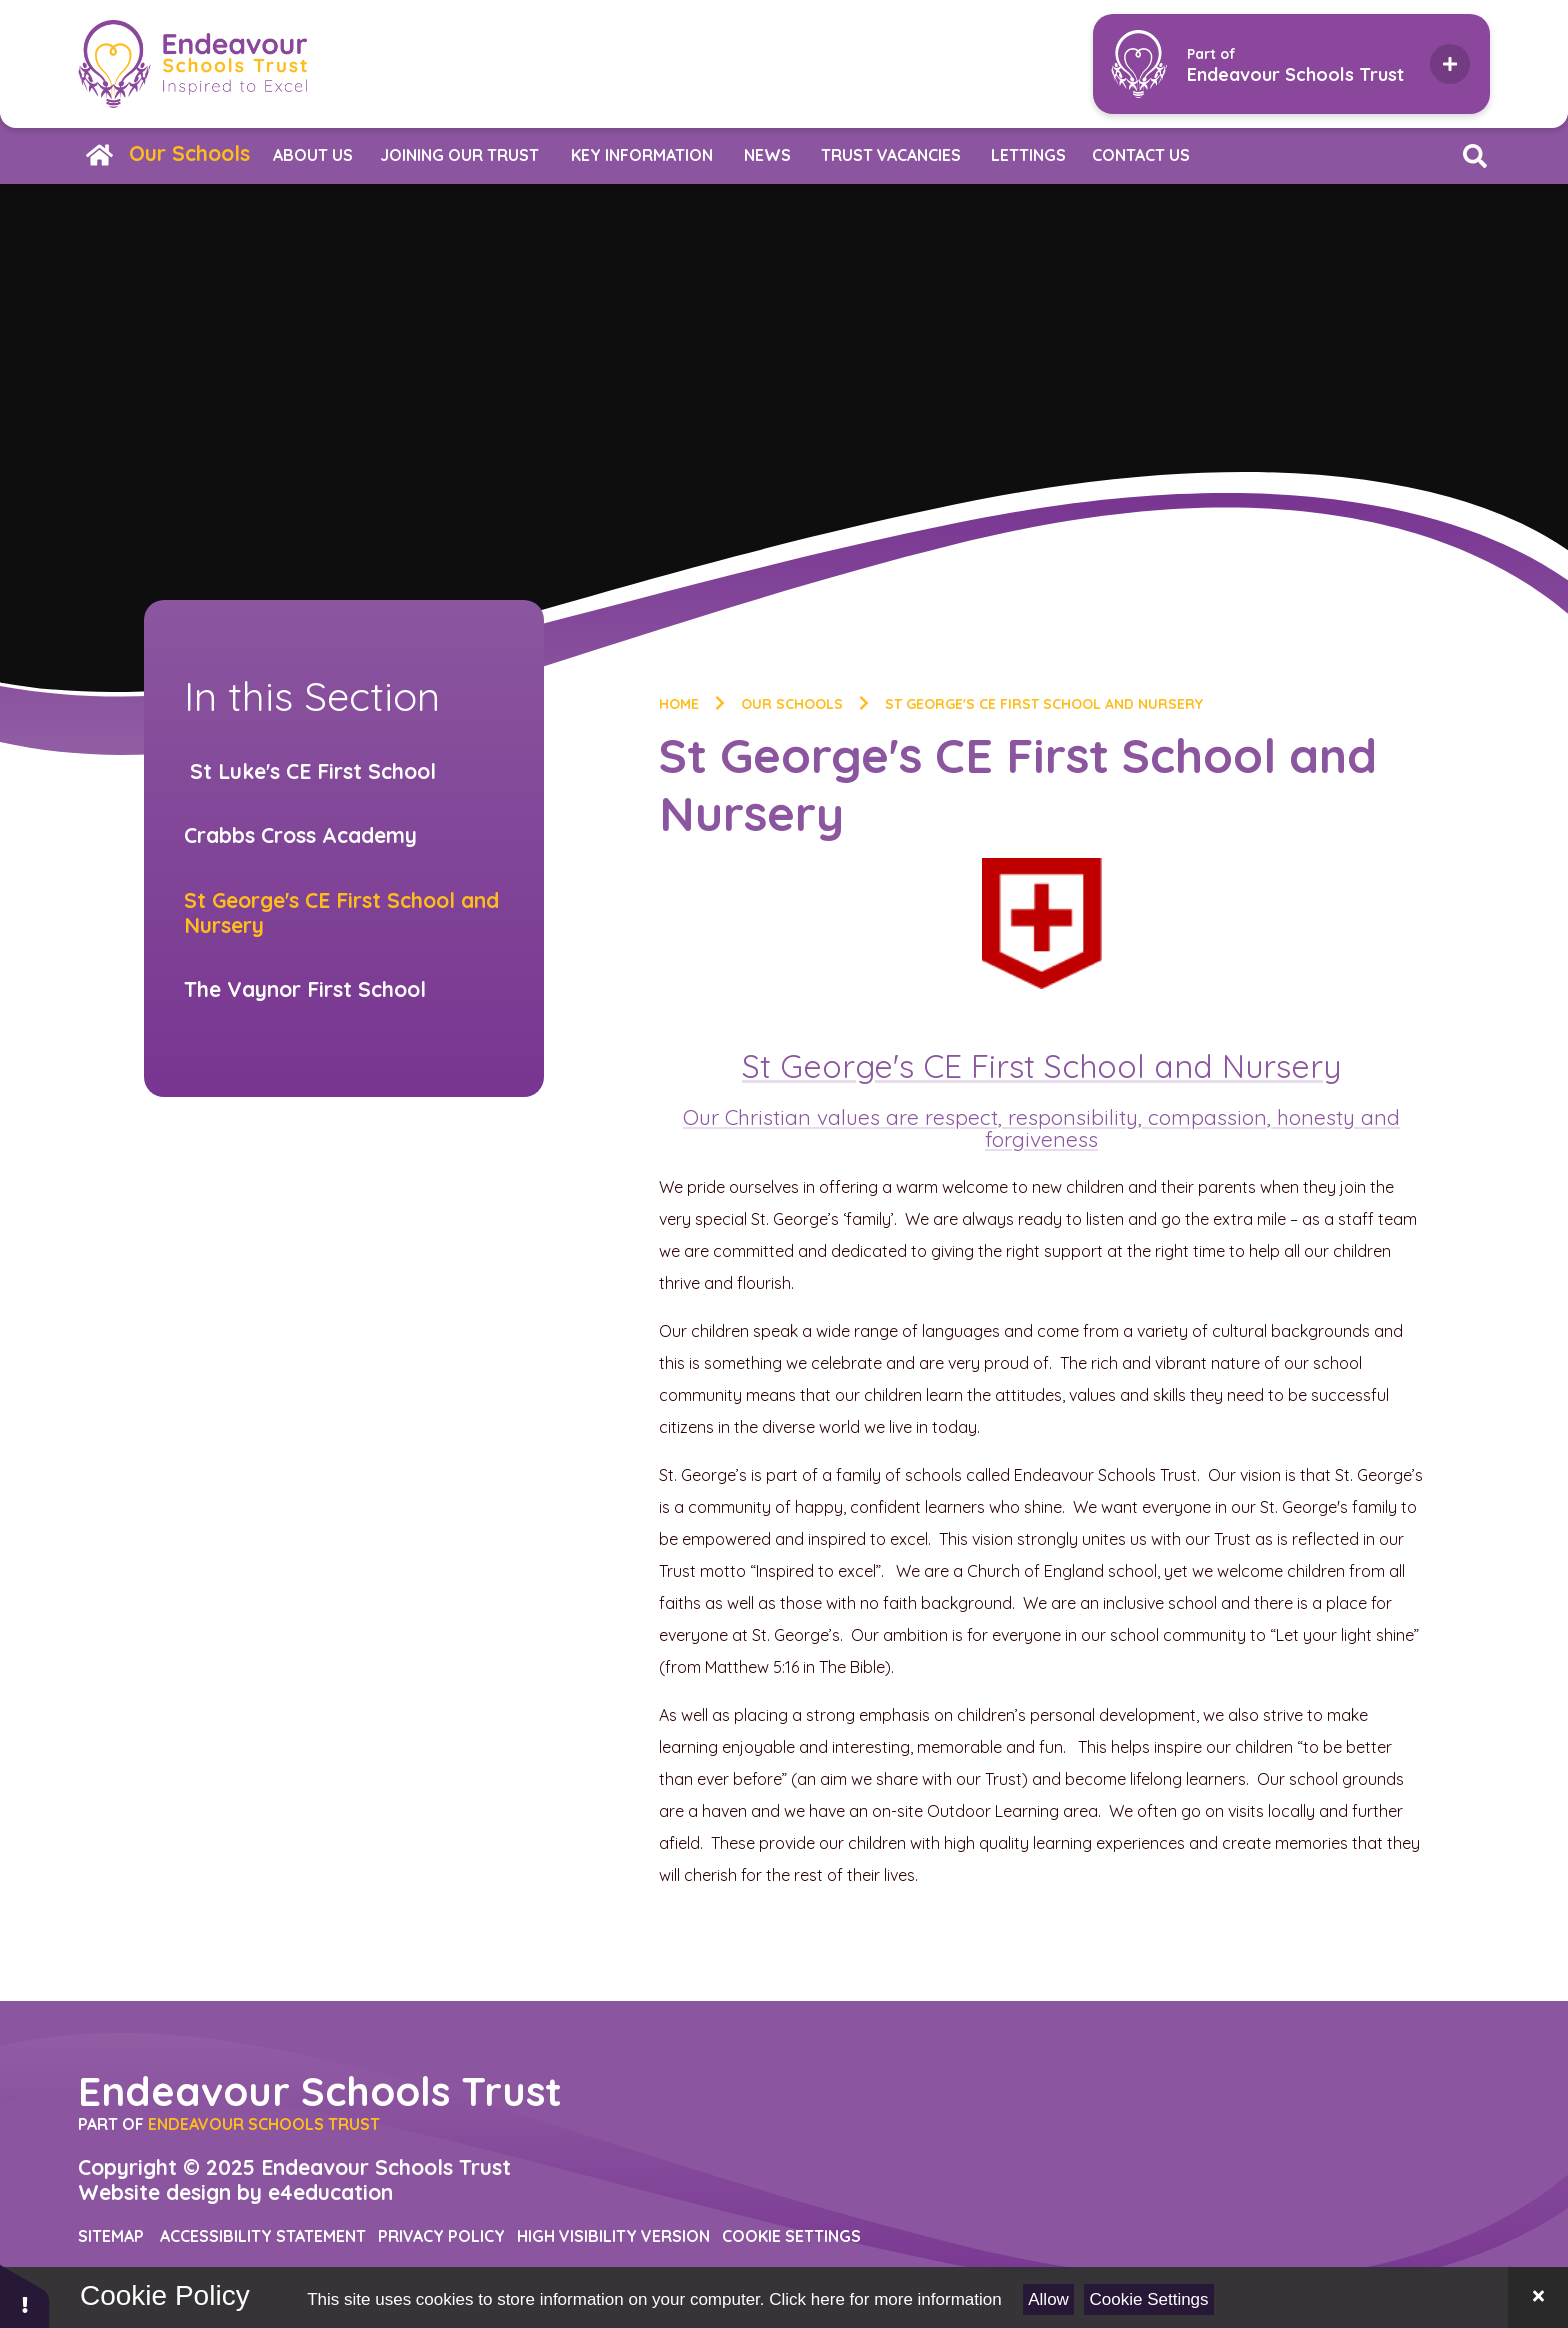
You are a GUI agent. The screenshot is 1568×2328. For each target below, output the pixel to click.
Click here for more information (885, 2299)
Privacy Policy (441, 2236)
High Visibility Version (613, 2236)
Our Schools (792, 704)
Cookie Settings (1149, 2299)
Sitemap (111, 2236)
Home (679, 704)
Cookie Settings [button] (791, 2236)
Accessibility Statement (263, 2236)
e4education (330, 2192)
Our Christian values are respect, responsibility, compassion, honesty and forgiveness (1041, 1128)
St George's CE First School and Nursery (1044, 704)
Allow (1048, 2299)
